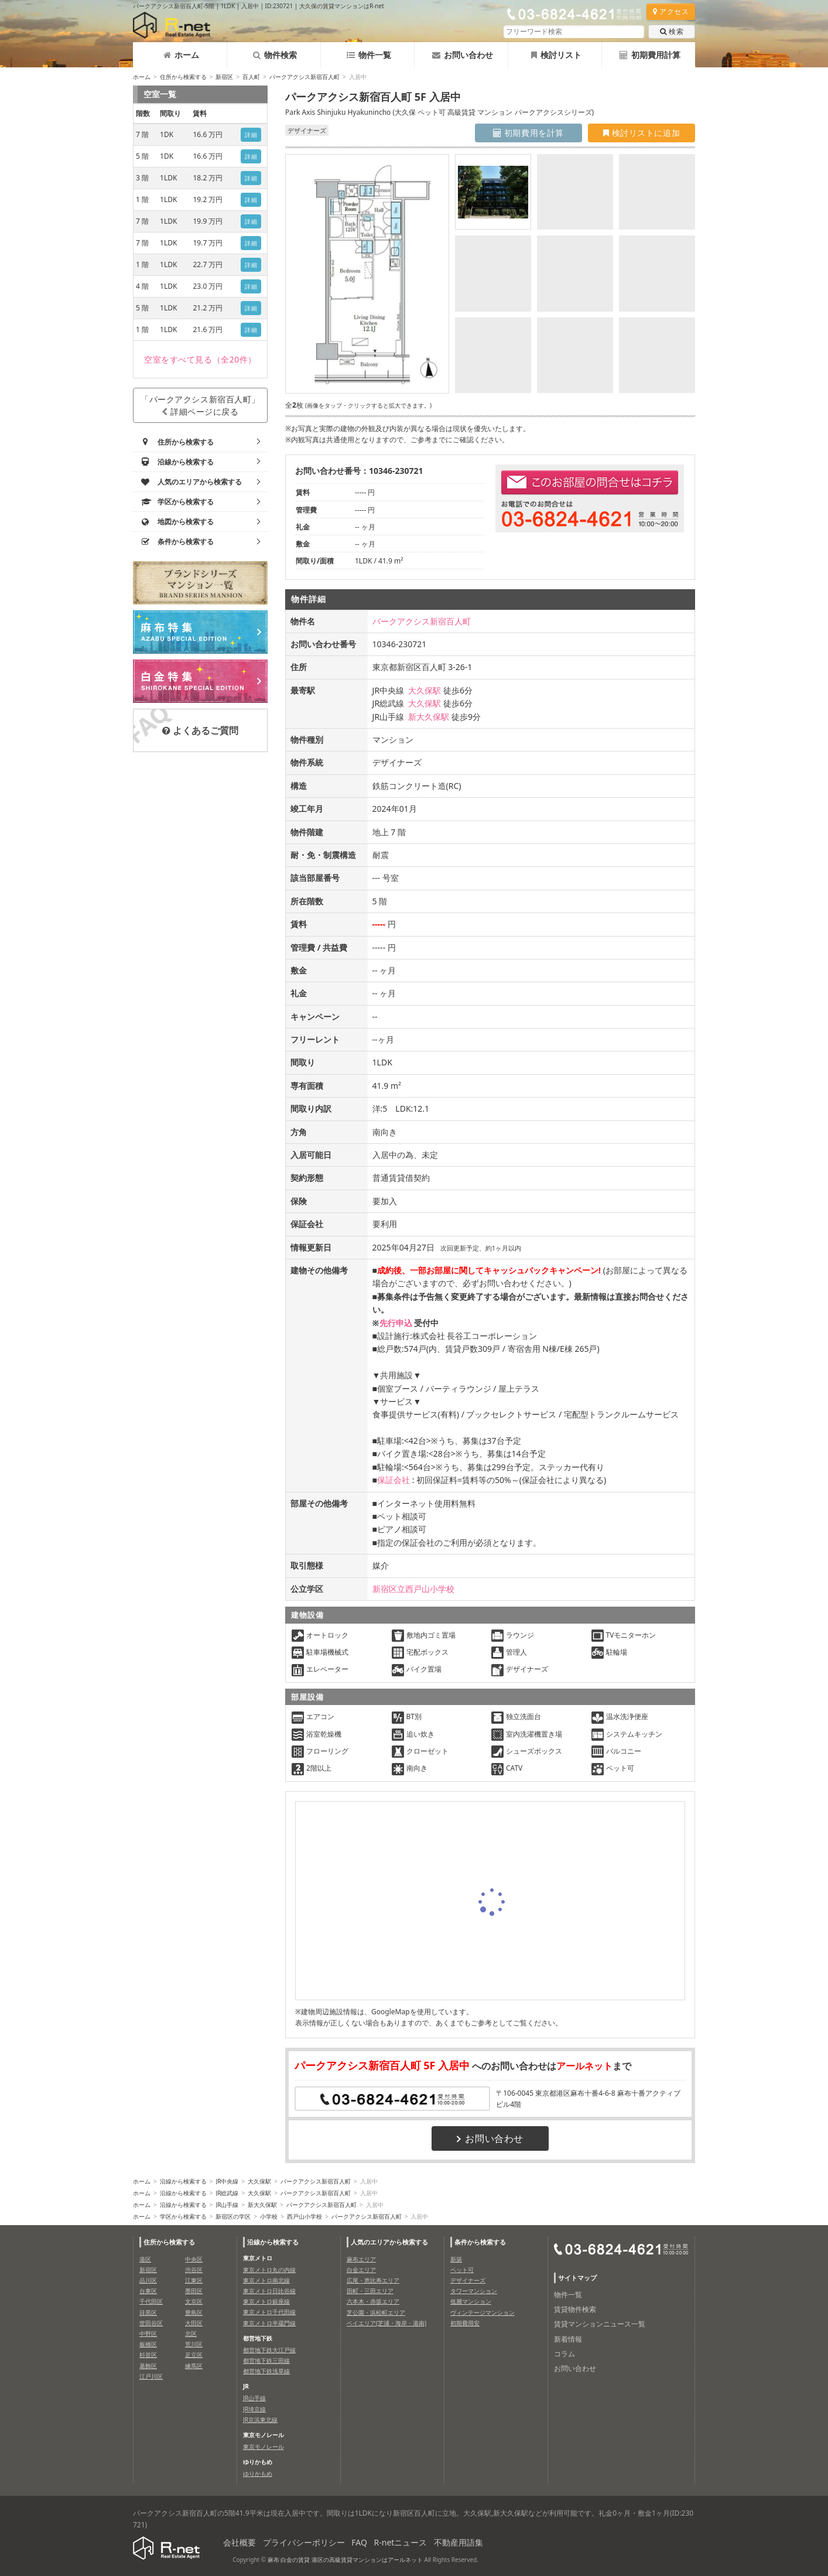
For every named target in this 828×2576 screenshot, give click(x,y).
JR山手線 (226, 2205)
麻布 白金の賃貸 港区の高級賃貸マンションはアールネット (345, 2559)
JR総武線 (226, 2193)
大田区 (194, 2323)
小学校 (269, 2216)
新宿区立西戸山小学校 (413, 1588)
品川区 (148, 2280)
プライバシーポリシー (304, 2542)
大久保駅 (424, 690)
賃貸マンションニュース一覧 (599, 2324)
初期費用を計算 (528, 132)
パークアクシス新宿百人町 (304, 77)
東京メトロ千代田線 (269, 2312)
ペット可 (462, 2270)
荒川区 (194, 2344)
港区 (145, 2259)
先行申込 (395, 1322)
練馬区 (194, 2366)
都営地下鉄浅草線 (266, 2371)
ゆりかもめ (257, 2473)
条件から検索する (480, 2241)
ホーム (181, 54)
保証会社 (393, 1479)
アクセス (671, 11)
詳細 (251, 135)
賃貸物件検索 (575, 2309)
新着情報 (568, 2339)
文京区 (194, 2301)
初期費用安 (465, 2323)
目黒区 (148, 2312)
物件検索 (275, 54)
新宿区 (224, 77)
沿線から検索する (183, 2181)
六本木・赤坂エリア (373, 2301)
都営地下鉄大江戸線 (269, 2350)
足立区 (194, 2354)
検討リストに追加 (641, 132)
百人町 (251, 77)
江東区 (194, 2280)
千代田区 (151, 2301)
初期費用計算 (650, 54)
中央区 (194, 2259)
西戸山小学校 (304, 2216)
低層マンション (470, 2301)
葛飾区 (148, 2366)
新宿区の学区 (233, 2216)
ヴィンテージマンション (482, 2312)
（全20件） (200, 359)
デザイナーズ (467, 2280)
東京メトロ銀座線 (266, 2301)
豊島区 (194, 2312)
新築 (456, 2259)
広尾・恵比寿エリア (373, 2280)
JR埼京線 (254, 2409)
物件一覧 (369, 54)
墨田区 (194, 2291)
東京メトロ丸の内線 (269, 2270)
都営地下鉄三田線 (266, 2360)
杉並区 (148, 2354)
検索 (671, 31)
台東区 (148, 2291)
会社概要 (239, 2542)
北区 (191, 2333)
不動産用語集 (458, 2542)
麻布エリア (361, 2259)
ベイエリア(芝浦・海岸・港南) (386, 2323)
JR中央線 (226, 2181)
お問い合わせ (462, 54)
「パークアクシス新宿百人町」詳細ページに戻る (200, 405)
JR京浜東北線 (260, 2420)
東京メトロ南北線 (266, 2280)
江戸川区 (151, 2376)
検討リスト (556, 54)
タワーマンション (473, 2291)
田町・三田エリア (370, 2291)
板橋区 (148, 2344)
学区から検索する (183, 2216)
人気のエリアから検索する (389, 2241)
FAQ (359, 2542)
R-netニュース (400, 2542)
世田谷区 (151, 2323)
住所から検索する (183, 77)
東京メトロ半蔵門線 (269, 2323)
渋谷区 (194, 2270)
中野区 (148, 2333)
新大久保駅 (428, 716)
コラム (564, 2354)
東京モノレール (263, 2446)
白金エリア (361, 2270)
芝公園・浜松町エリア (376, 2312)
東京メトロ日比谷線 (269, 2291)
